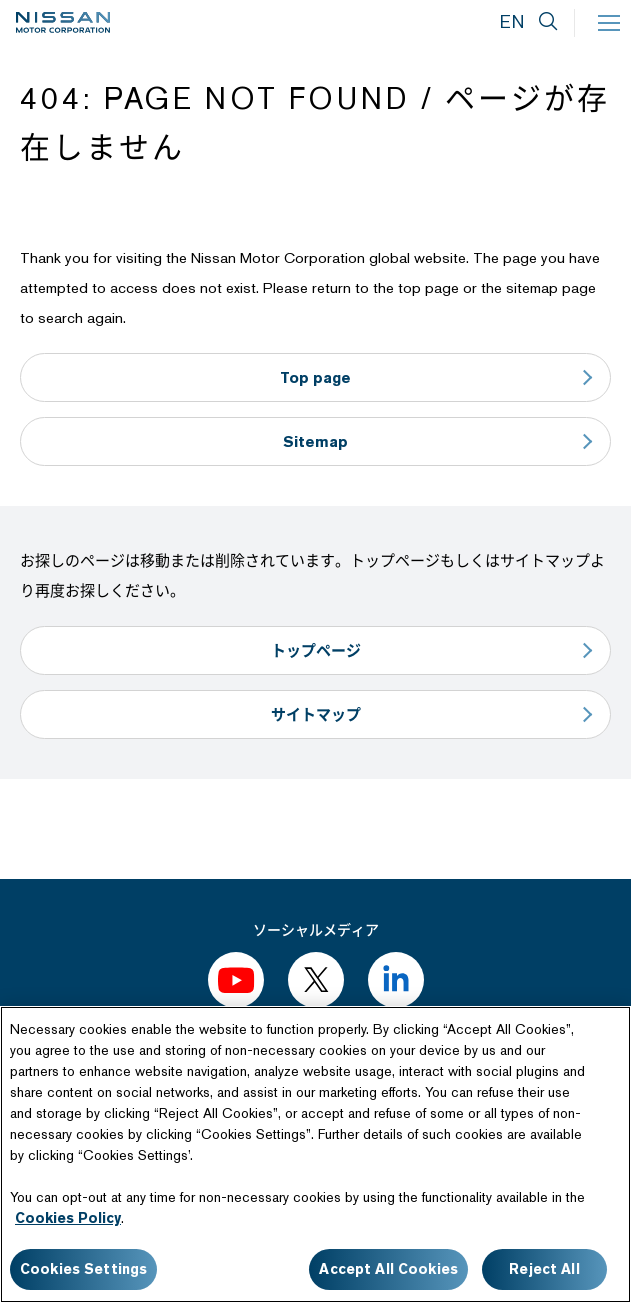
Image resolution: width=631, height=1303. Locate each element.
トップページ (316, 650)
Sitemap (315, 441)
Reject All (544, 1269)
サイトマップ (316, 714)
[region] (315, 1154)
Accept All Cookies (388, 1269)
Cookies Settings (83, 1269)
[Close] (599, 1038)
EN (512, 21)
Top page (315, 377)
